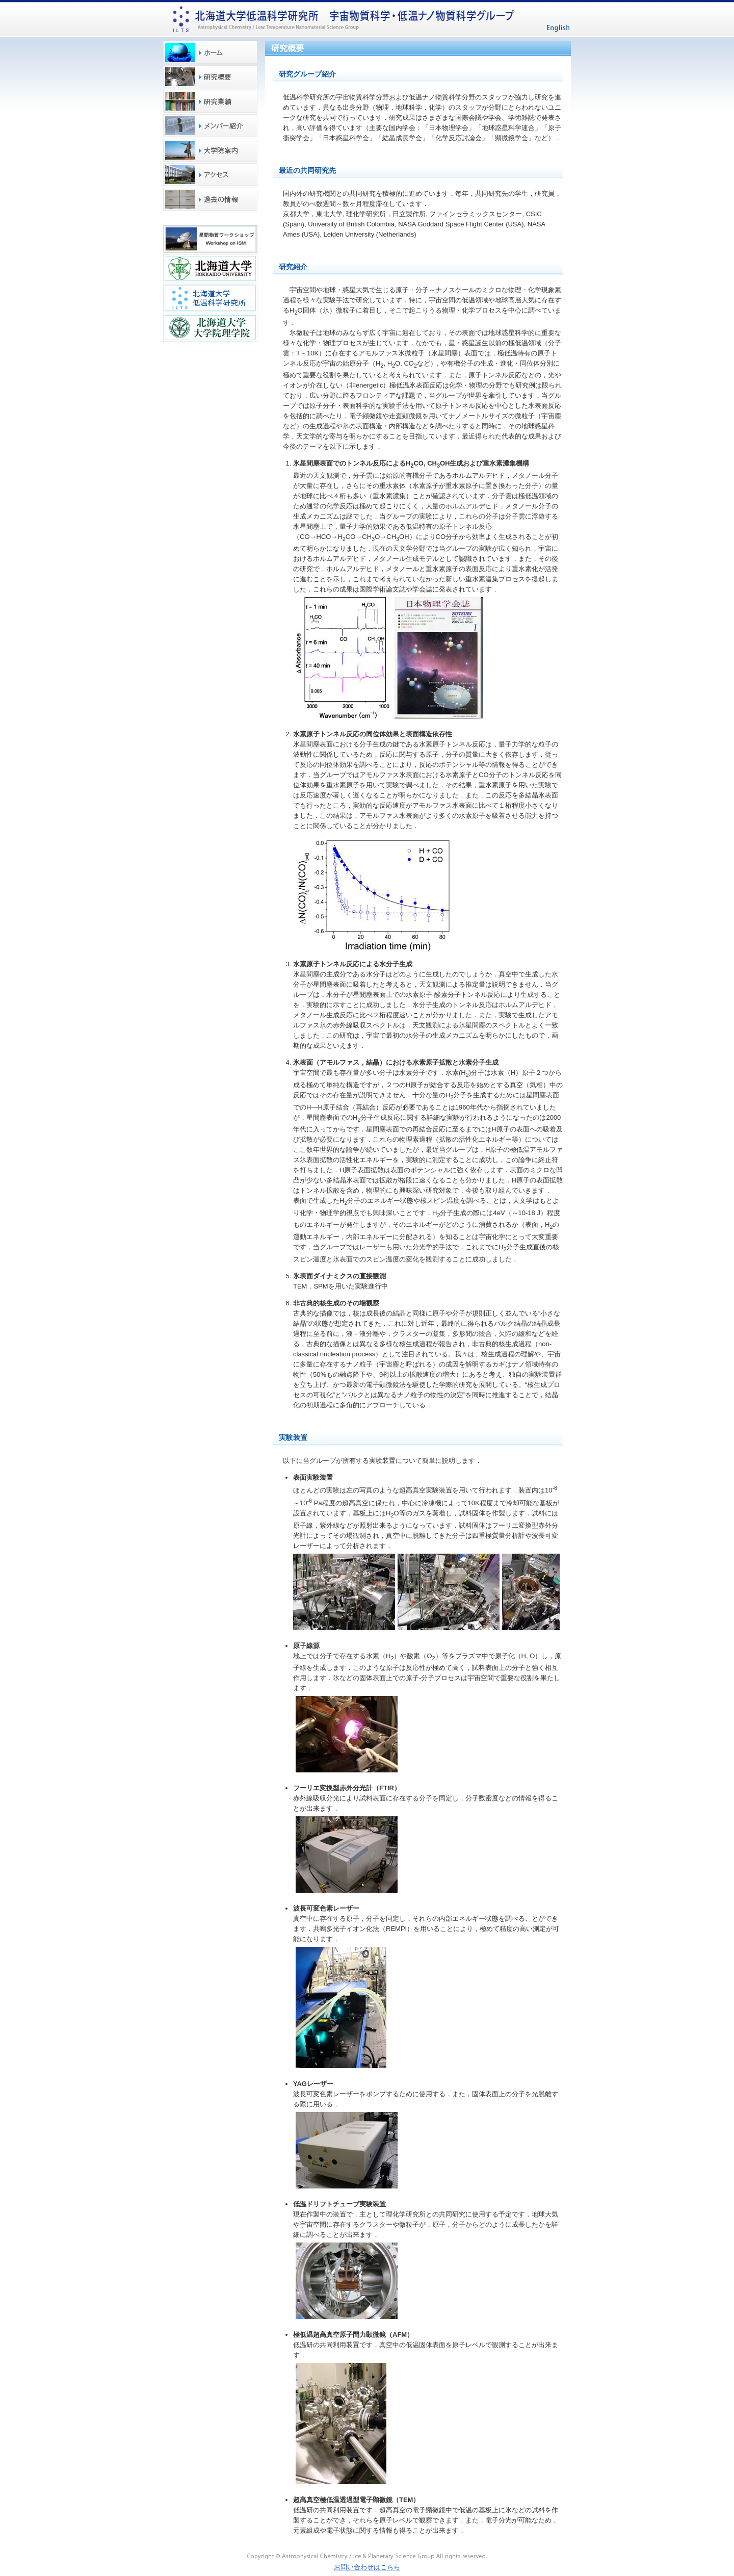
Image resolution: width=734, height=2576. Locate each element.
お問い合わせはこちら (367, 2567)
